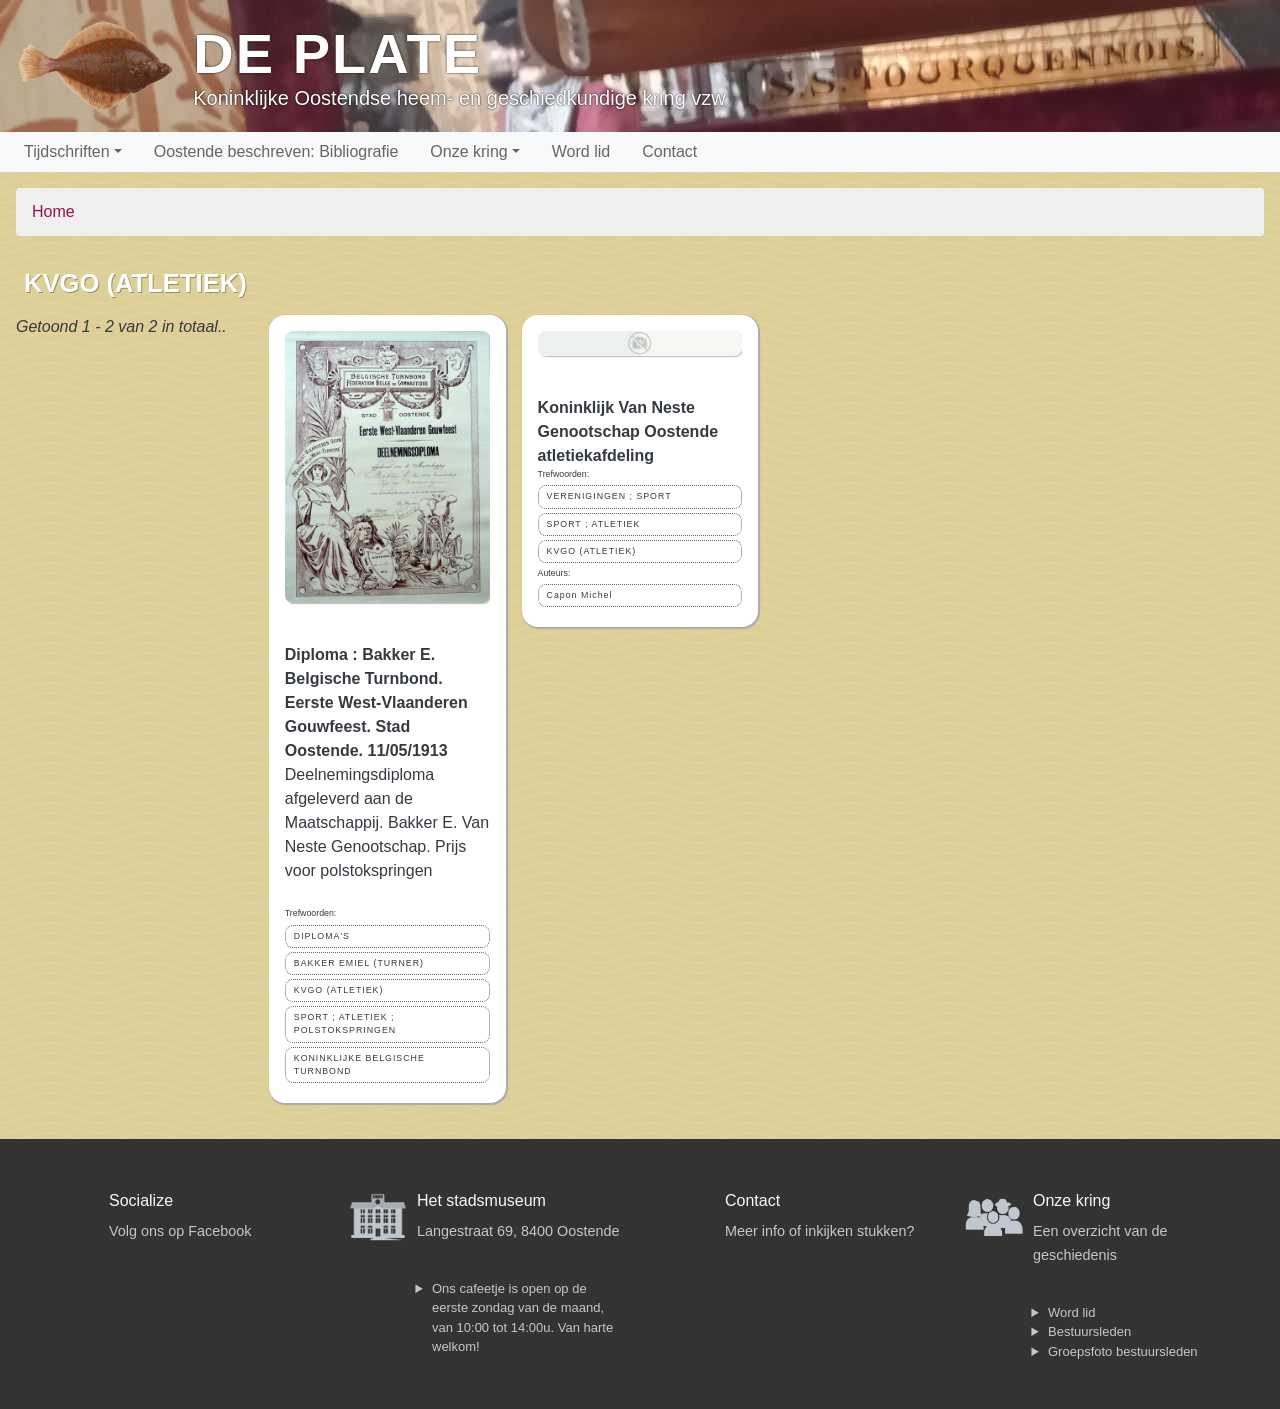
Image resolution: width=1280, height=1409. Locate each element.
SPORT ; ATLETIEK (594, 524)
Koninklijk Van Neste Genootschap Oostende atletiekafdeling (628, 431)
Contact (669, 151)
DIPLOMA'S (322, 936)
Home (53, 211)
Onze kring (468, 151)
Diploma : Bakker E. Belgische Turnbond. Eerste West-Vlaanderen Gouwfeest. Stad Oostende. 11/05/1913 (376, 702)
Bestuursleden (1089, 1331)
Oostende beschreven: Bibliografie (276, 151)
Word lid (581, 151)
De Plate (337, 53)
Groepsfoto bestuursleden (1123, 1351)
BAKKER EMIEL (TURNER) (359, 963)
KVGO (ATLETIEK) (339, 990)
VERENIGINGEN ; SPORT (609, 496)
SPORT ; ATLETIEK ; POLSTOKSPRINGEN (345, 1023)
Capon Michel (580, 595)
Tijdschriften (67, 151)
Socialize (141, 1200)
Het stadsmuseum (481, 1200)
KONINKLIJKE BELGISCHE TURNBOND (359, 1064)
